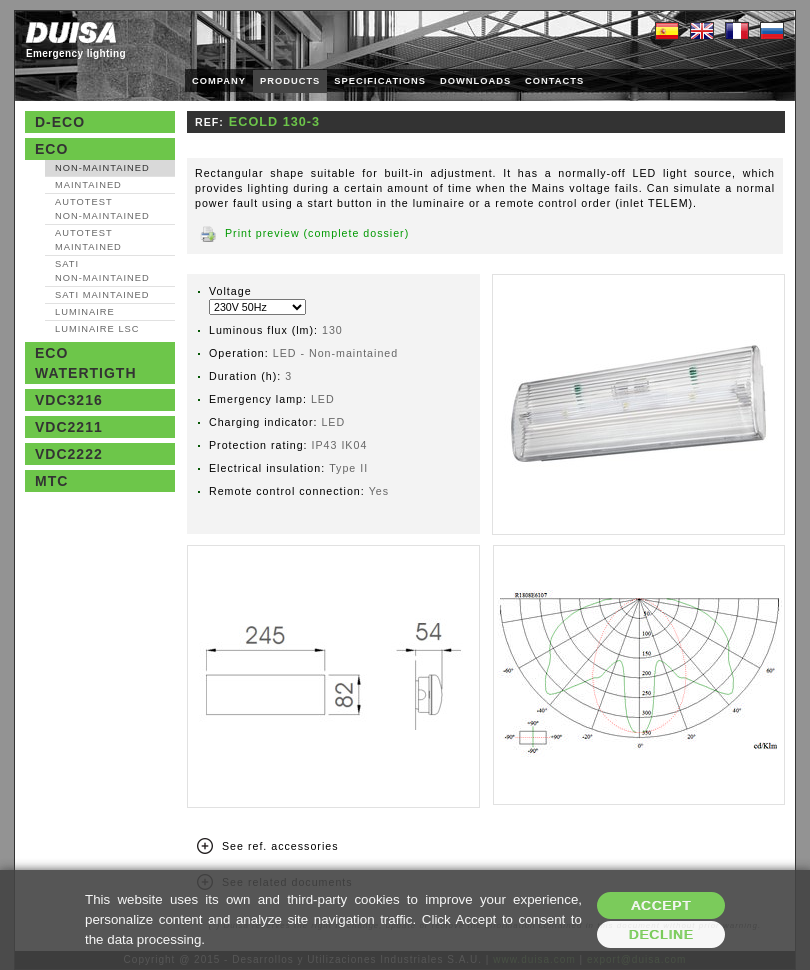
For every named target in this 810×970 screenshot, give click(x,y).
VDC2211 (69, 427)
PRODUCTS (290, 81)
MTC (51, 481)
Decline (661, 934)
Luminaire (85, 312)
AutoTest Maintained (88, 240)
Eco (51, 149)
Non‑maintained (102, 168)
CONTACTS (554, 81)
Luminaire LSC (97, 329)
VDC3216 (69, 400)
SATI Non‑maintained (102, 271)
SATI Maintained (102, 295)
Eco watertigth (86, 363)
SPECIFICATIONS (380, 81)
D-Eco (60, 122)
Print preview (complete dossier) (317, 233)
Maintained (88, 185)
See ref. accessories (280, 846)
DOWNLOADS (475, 81)
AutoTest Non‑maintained (102, 209)
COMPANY (219, 81)
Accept (661, 905)
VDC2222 (69, 454)
